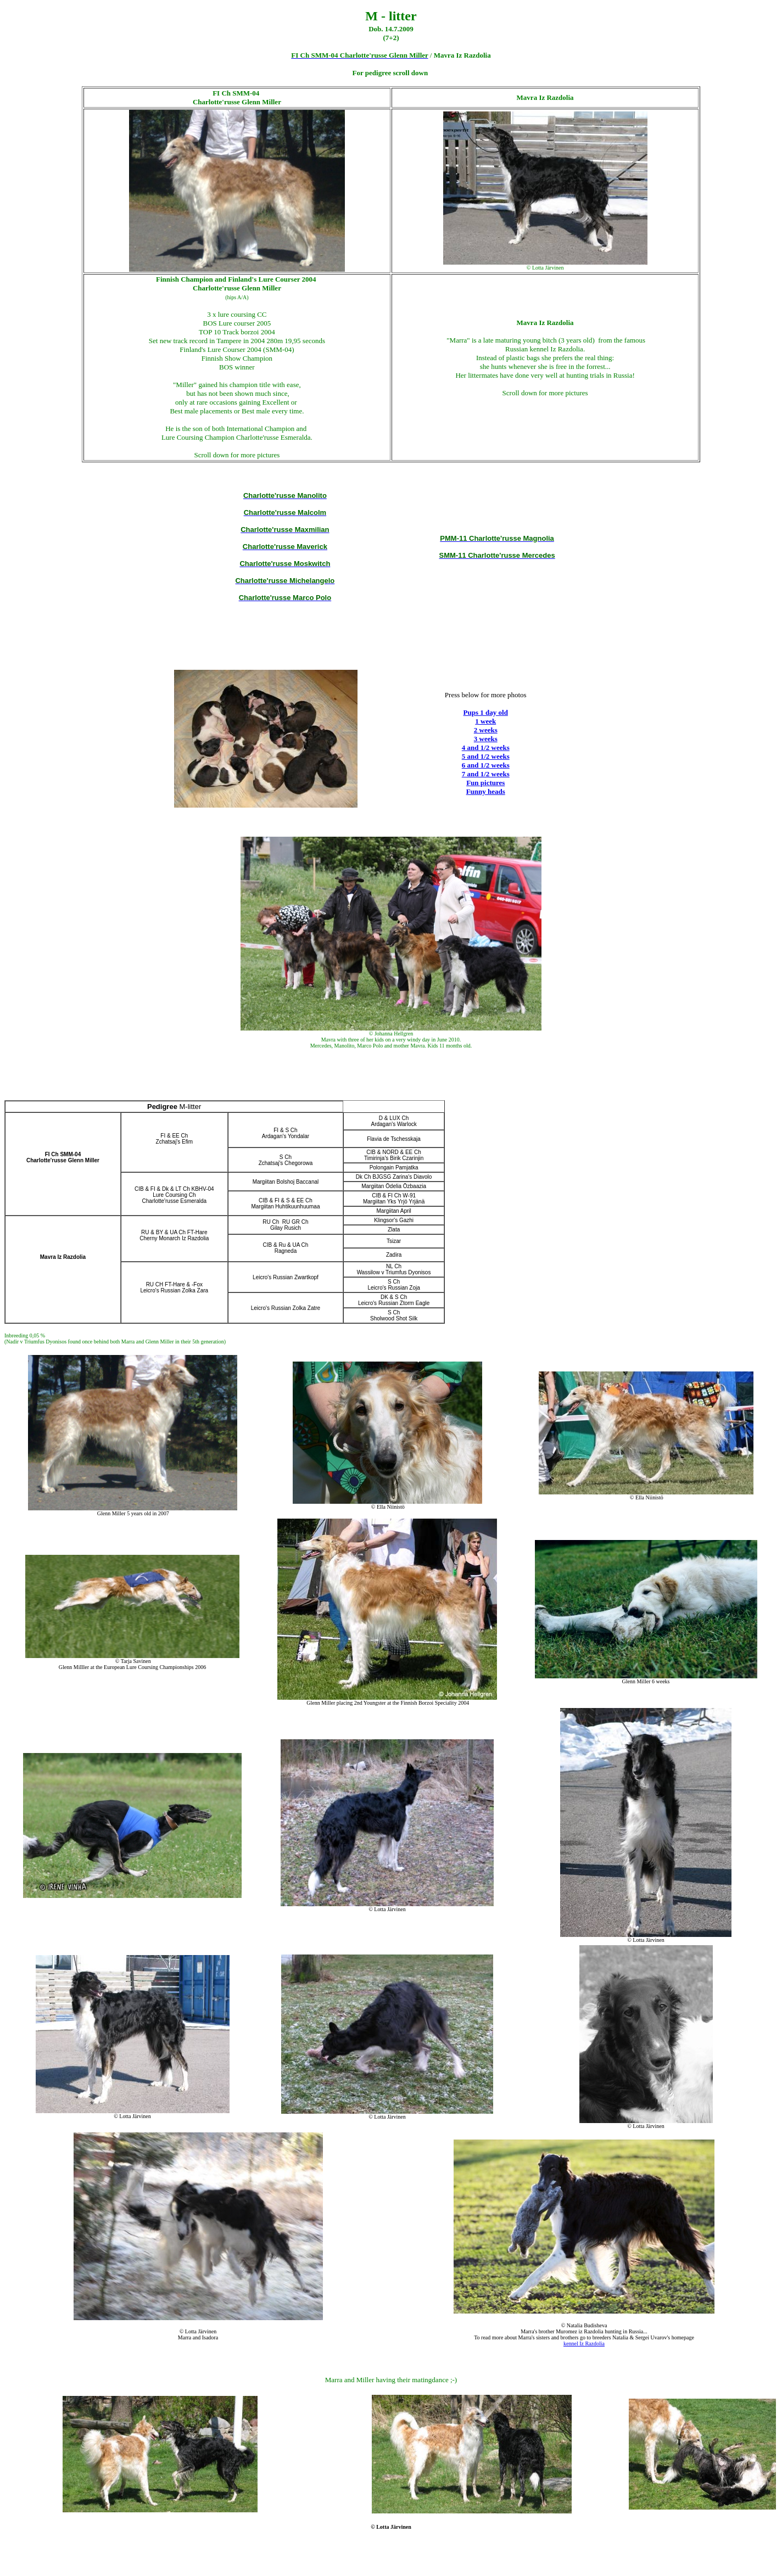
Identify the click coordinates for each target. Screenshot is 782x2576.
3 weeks (486, 739)
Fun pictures (485, 783)
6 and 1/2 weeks (486, 765)
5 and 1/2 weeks (486, 756)
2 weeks (486, 730)
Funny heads (485, 791)
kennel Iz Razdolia (584, 2343)
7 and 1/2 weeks (486, 774)
